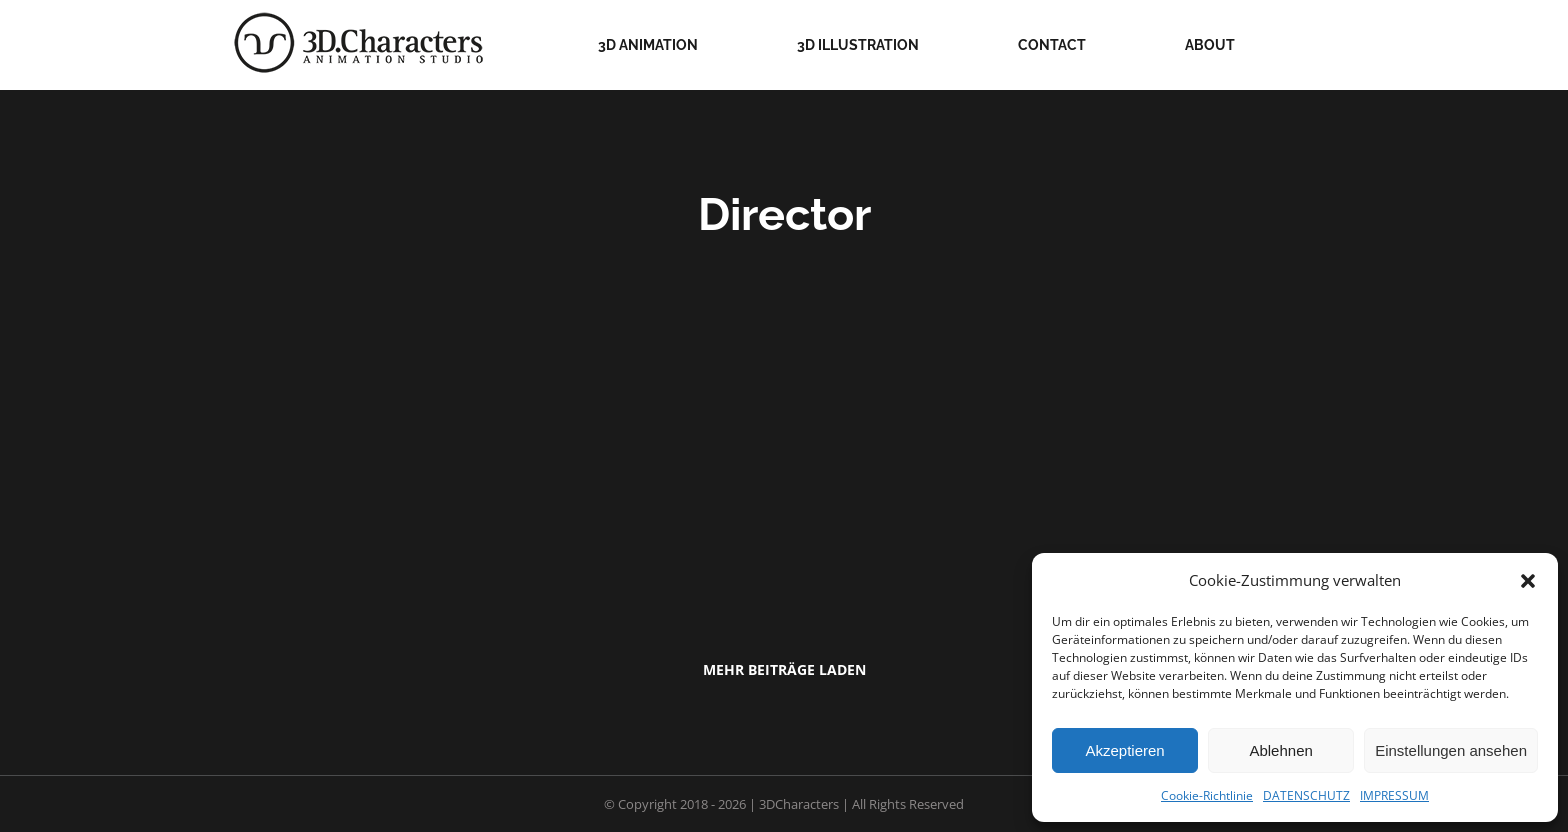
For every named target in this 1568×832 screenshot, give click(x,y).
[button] (1528, 581)
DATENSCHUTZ (1306, 795)
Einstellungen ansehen (1451, 750)
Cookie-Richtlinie (1207, 795)
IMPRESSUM (1394, 795)
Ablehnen (1280, 750)
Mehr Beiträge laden (784, 669)
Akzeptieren (1124, 750)
